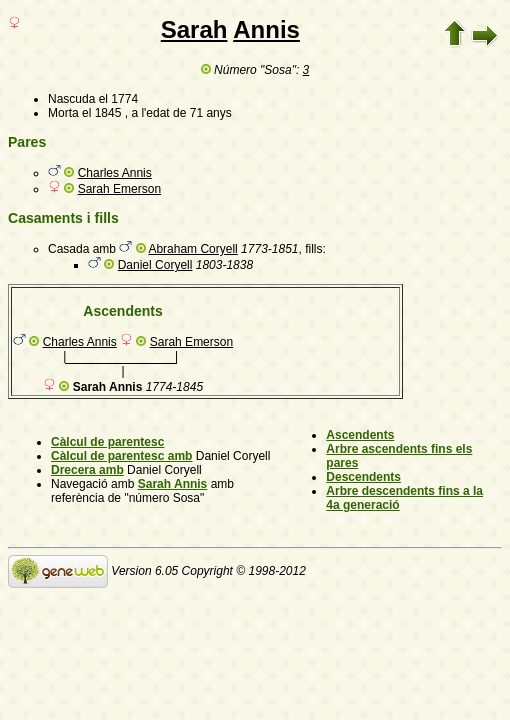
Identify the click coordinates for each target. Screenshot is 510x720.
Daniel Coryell (155, 265)
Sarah (194, 29)
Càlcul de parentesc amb (121, 456)
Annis (266, 29)
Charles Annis (115, 173)
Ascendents (360, 435)
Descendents (363, 477)
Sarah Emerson (119, 189)
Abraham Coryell (192, 249)
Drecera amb (87, 470)
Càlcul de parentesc (107, 442)
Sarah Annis (173, 484)
